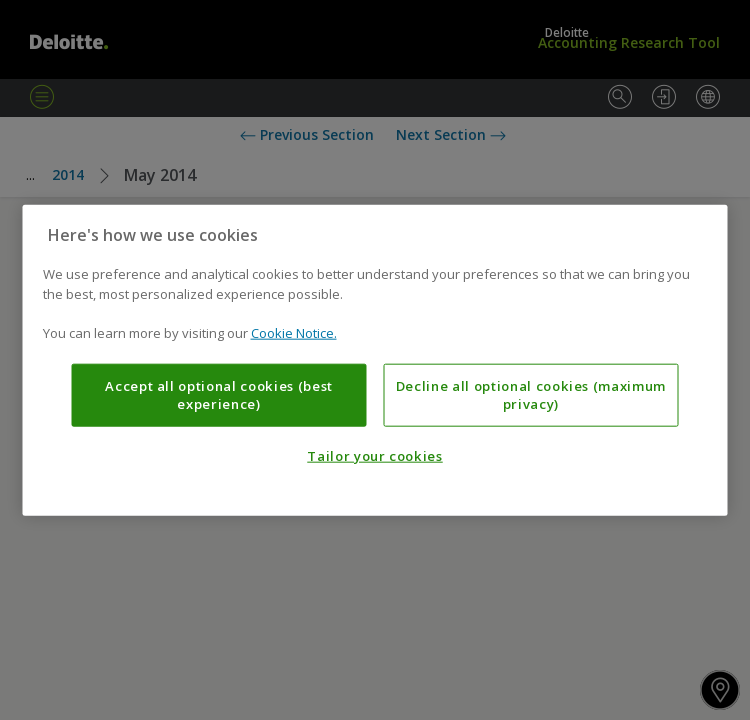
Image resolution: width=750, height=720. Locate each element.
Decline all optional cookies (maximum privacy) (531, 394)
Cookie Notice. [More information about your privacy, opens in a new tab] (294, 333)
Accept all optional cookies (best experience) (219, 394)
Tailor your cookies (374, 456)
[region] (375, 360)
